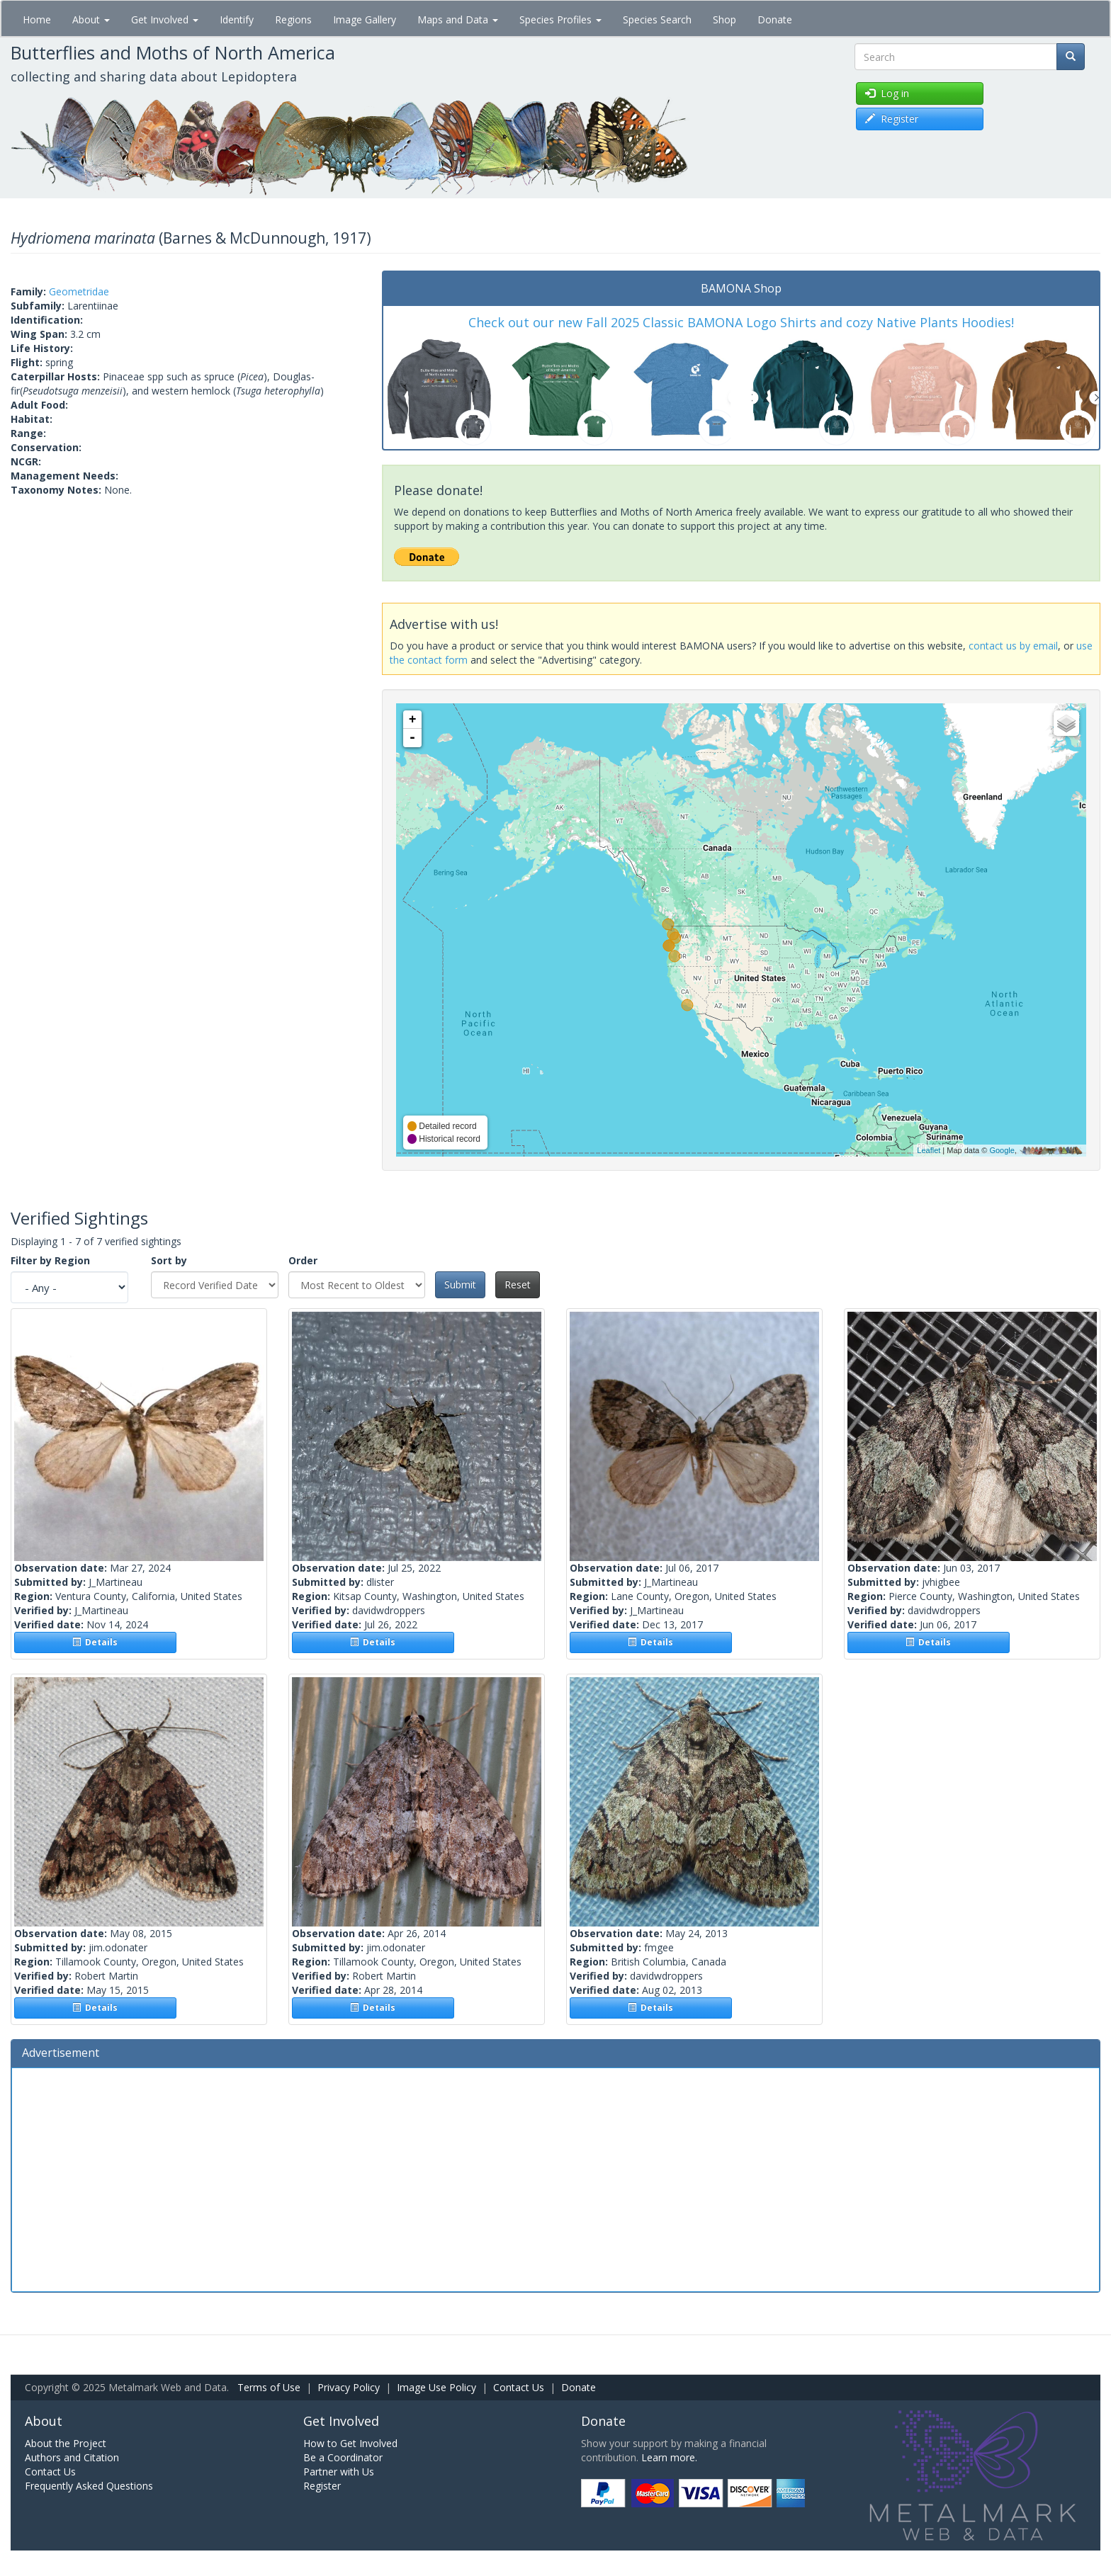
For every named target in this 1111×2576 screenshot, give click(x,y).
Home (37, 19)
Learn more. (669, 2457)
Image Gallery (364, 19)
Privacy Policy (348, 2387)
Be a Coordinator (343, 2457)
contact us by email (1013, 645)
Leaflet (928, 1150)
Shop (724, 19)
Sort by (169, 1260)
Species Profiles (560, 19)
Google (1001, 1150)
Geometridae (79, 291)
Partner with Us (338, 2471)
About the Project (65, 2443)
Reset (517, 1284)
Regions (293, 19)
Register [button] (891, 118)
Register (322, 2485)
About (91, 19)
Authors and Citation (72, 2457)
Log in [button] (887, 93)
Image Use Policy (436, 2387)
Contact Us (518, 2387)
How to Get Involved (350, 2443)
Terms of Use (268, 2387)
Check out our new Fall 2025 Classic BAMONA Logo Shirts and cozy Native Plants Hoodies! (741, 322)
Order (302, 1260)
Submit (460, 1284)
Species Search (657, 19)
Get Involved (164, 19)
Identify (237, 19)
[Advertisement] (555, 2178)
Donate (774, 19)
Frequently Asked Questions (89, 2485)
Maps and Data (457, 19)
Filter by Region (50, 1260)
